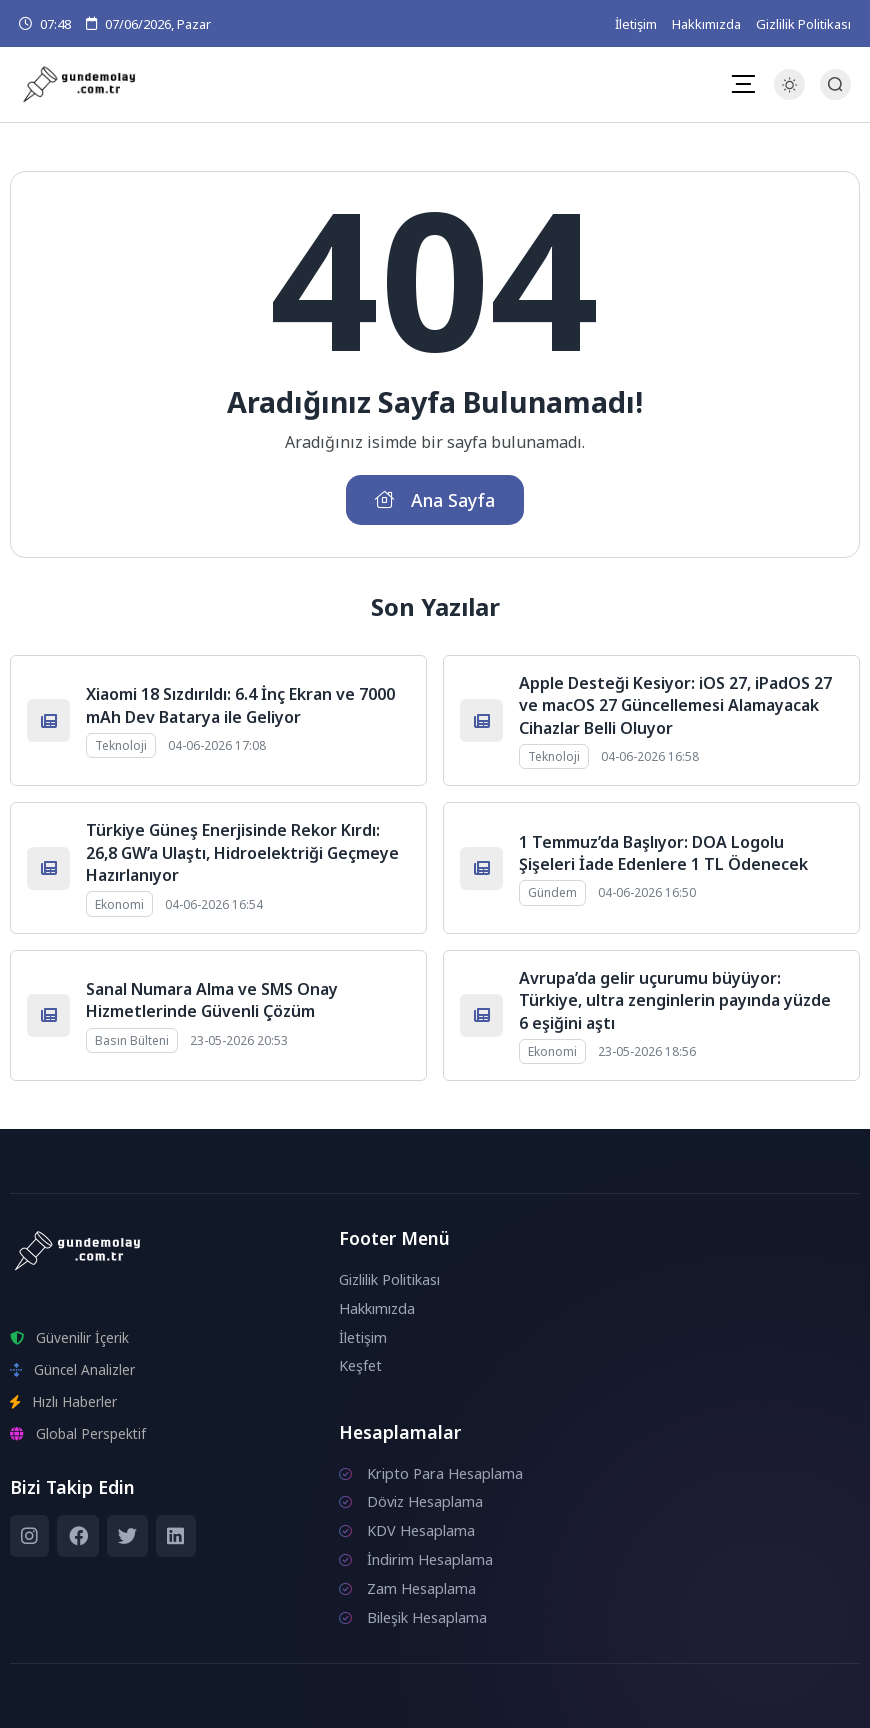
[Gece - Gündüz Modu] (789, 94)
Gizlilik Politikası (803, 24)
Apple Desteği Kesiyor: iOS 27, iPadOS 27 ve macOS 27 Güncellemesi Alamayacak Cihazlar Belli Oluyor (675, 705)
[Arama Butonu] (835, 84)
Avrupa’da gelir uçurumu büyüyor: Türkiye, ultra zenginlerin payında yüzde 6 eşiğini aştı (675, 1000)
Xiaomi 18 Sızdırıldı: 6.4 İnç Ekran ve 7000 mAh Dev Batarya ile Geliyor (240, 705)
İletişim (636, 24)
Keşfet (360, 1365)
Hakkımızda (706, 24)
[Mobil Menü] (743, 84)
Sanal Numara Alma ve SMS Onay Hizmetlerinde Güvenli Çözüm (212, 1000)
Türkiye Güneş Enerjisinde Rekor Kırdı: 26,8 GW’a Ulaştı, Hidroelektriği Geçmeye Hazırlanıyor (242, 852)
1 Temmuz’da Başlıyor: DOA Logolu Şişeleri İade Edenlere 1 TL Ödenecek (663, 853)
